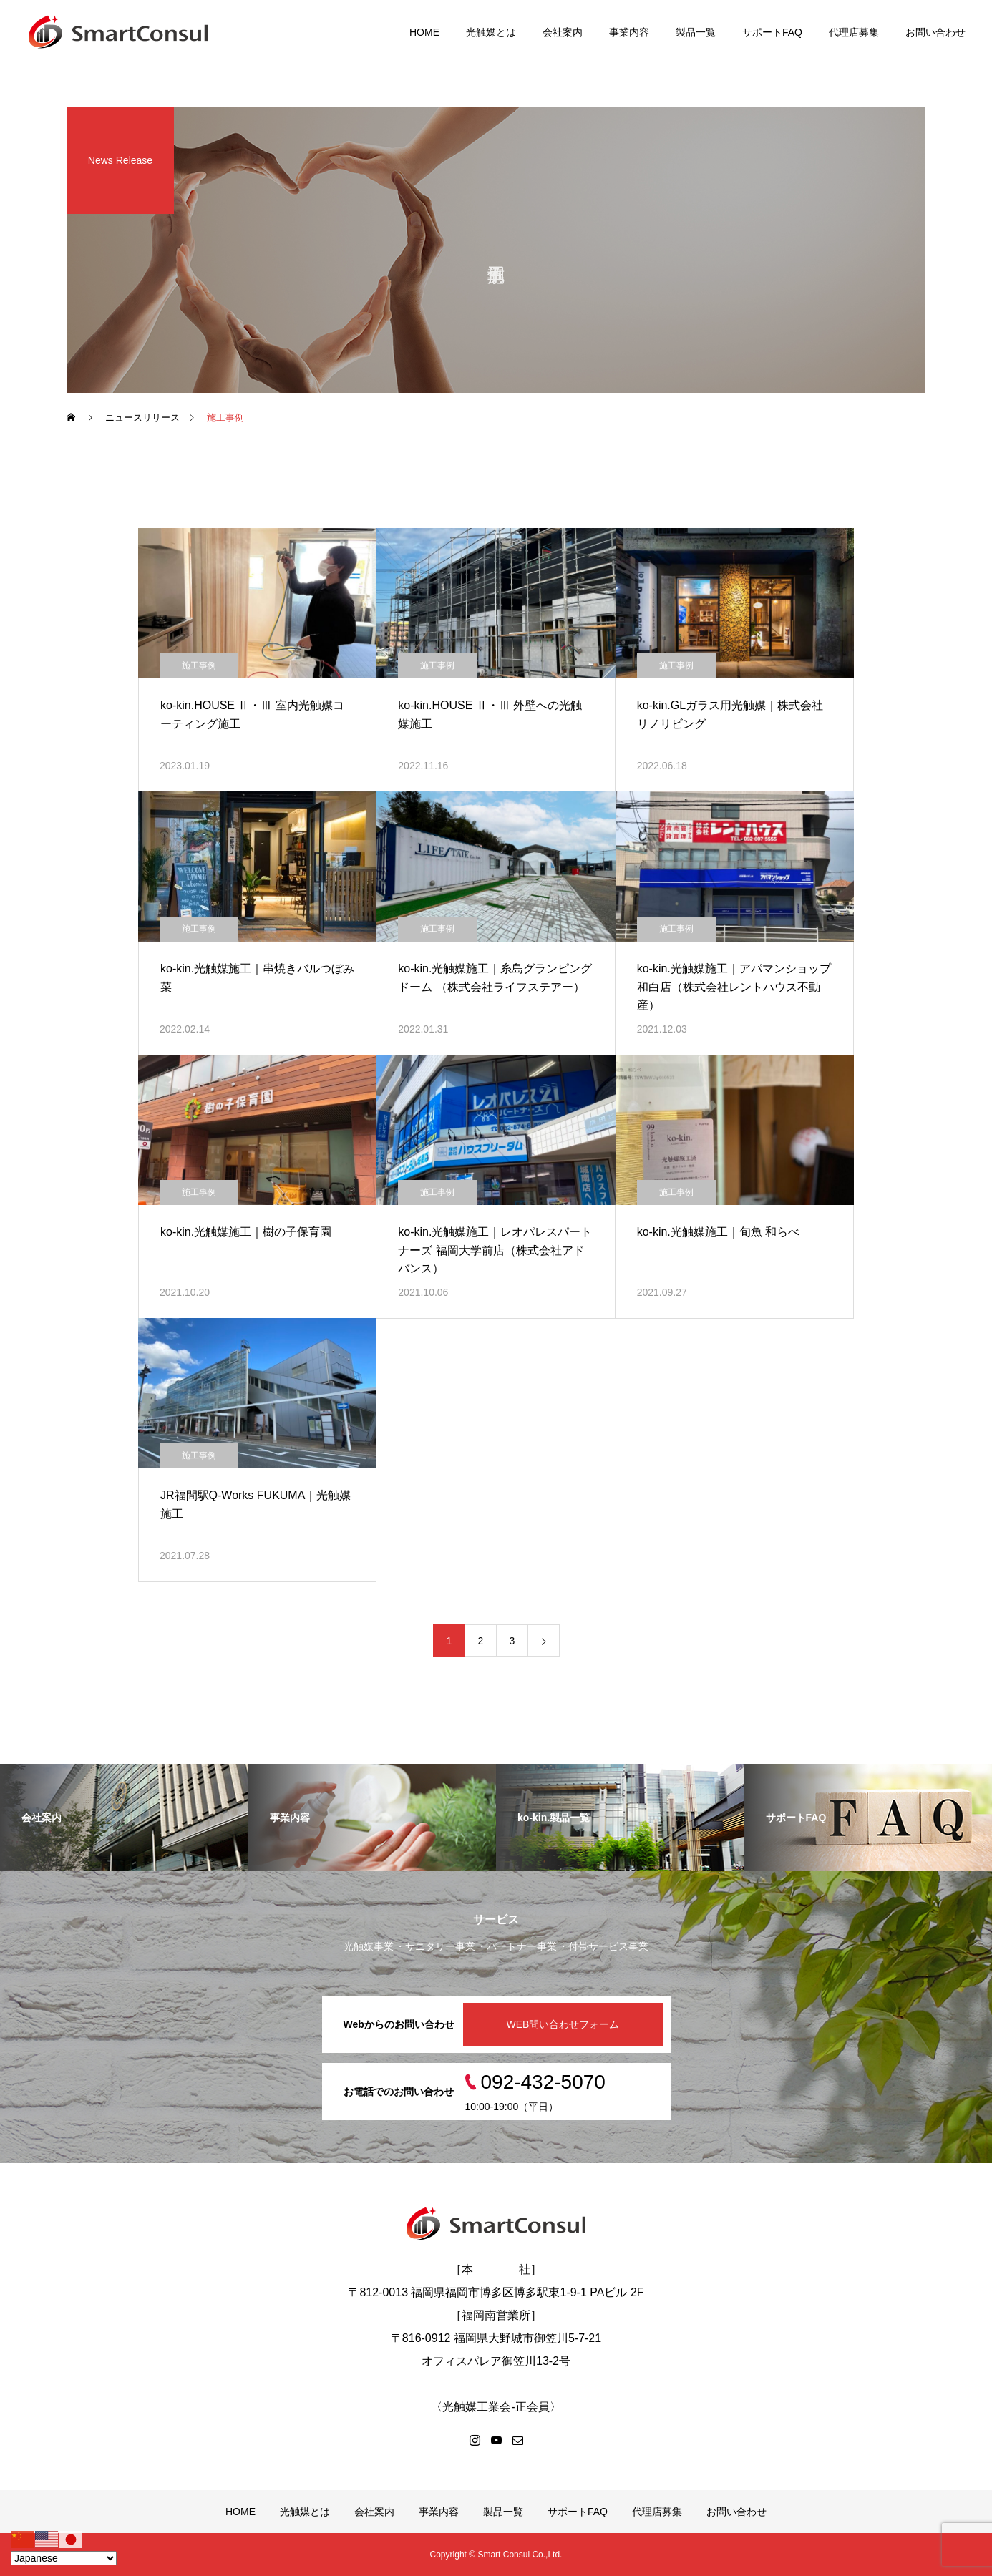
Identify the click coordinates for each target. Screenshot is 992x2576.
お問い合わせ (935, 32)
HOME (424, 32)
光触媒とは (491, 32)
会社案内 (563, 32)
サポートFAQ (772, 32)
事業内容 (629, 32)
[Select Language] (64, 2558)
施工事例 (199, 665)
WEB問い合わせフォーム (563, 2024)
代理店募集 (854, 32)
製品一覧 (696, 32)
